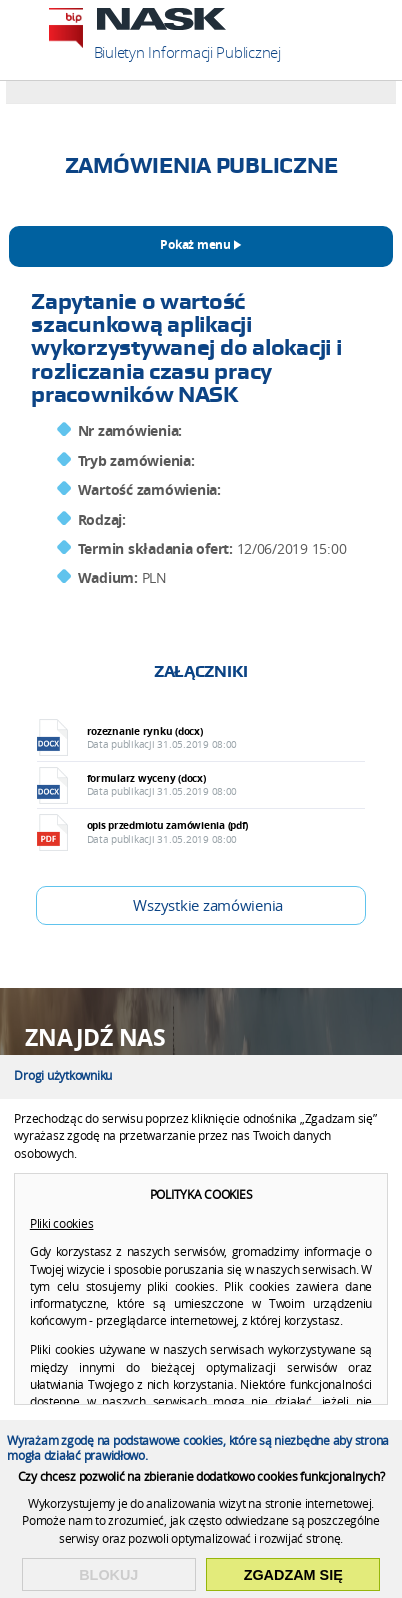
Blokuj (108, 1575)
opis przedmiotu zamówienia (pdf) (216, 831)
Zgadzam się (293, 1575)
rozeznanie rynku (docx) (216, 737)
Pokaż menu (195, 245)
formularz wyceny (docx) (216, 784)
